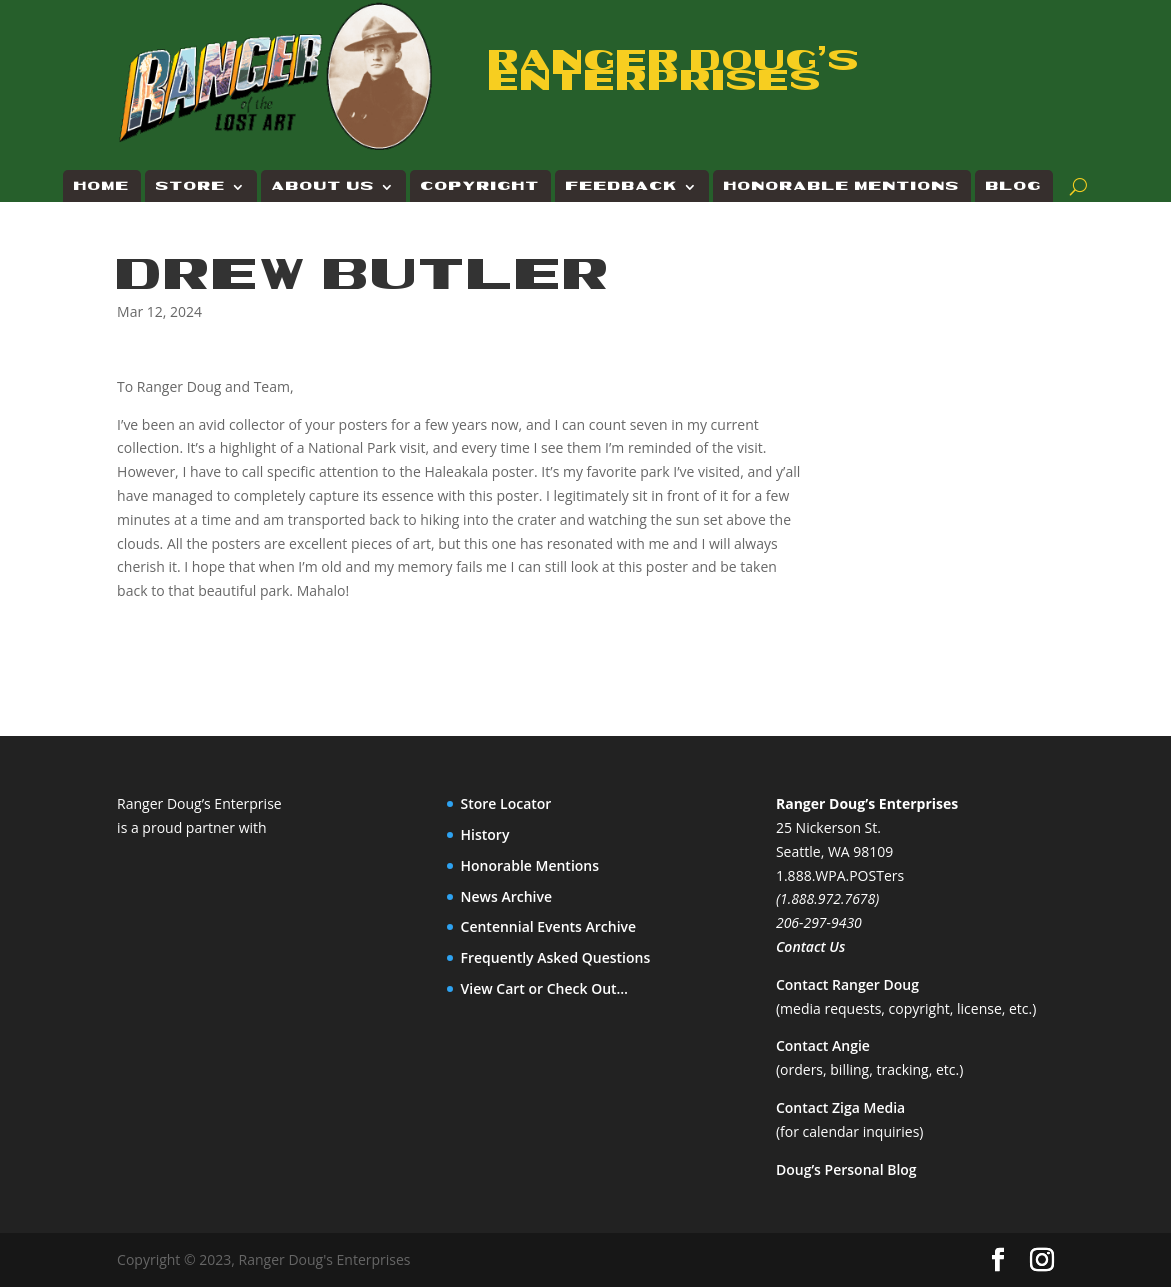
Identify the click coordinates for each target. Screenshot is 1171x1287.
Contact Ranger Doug (847, 984)
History (485, 834)
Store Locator (506, 803)
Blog (1014, 186)
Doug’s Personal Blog (846, 1169)
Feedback (622, 186)
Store (191, 186)
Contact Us (810, 946)
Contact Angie (823, 1045)
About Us (323, 186)
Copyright (480, 186)
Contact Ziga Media (840, 1107)
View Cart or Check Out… (545, 988)
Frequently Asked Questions (556, 957)
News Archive (507, 896)
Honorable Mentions (842, 186)
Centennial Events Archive (549, 926)
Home (102, 186)
